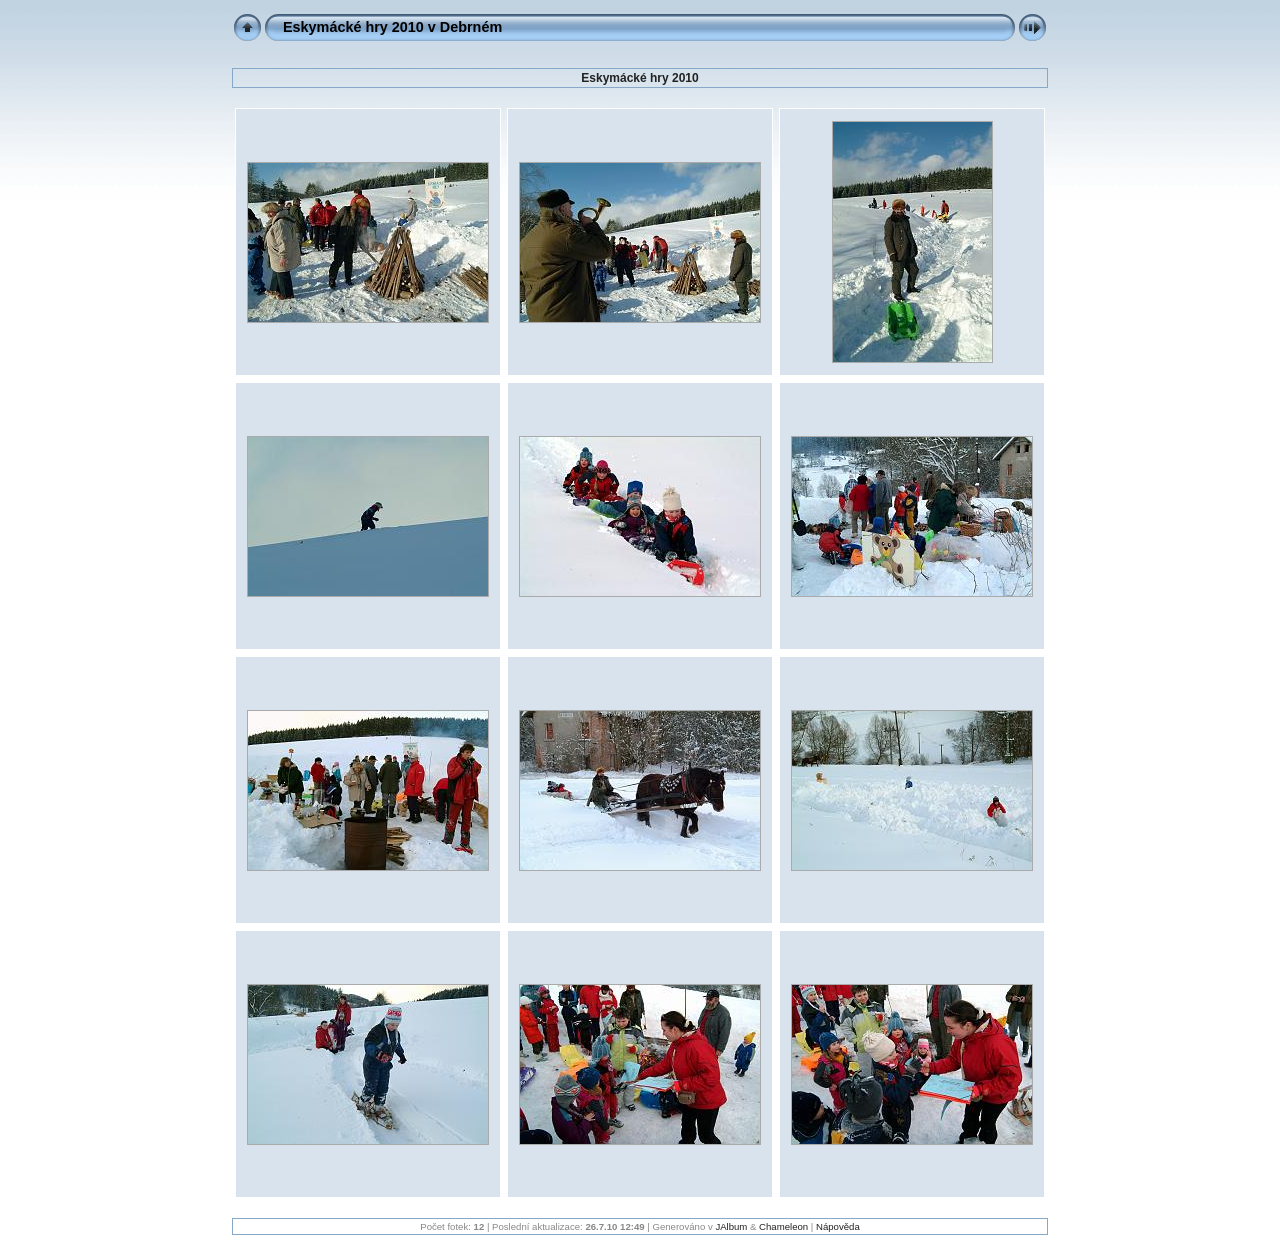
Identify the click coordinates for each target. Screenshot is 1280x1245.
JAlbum (731, 1226)
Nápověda (838, 1226)
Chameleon (783, 1226)
